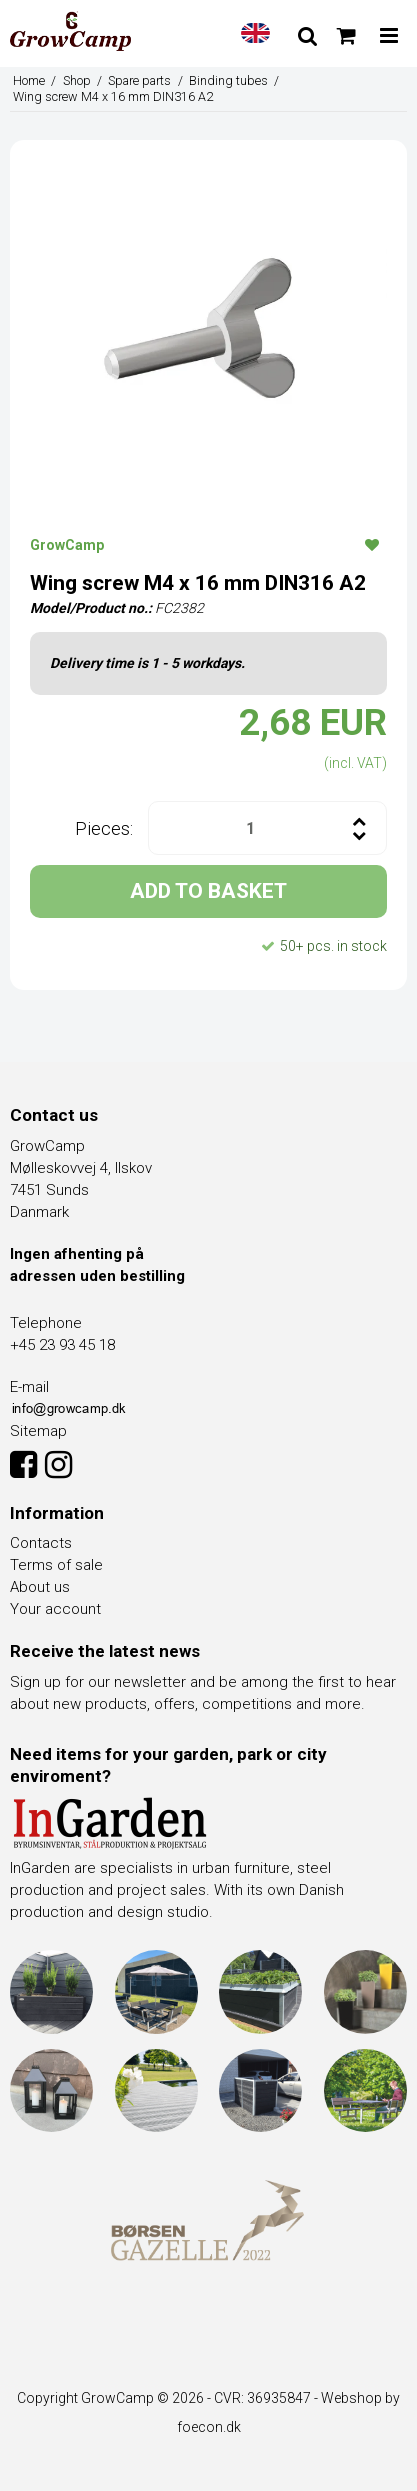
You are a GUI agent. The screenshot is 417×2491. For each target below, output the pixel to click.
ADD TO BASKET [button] (208, 891)
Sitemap (38, 1431)
